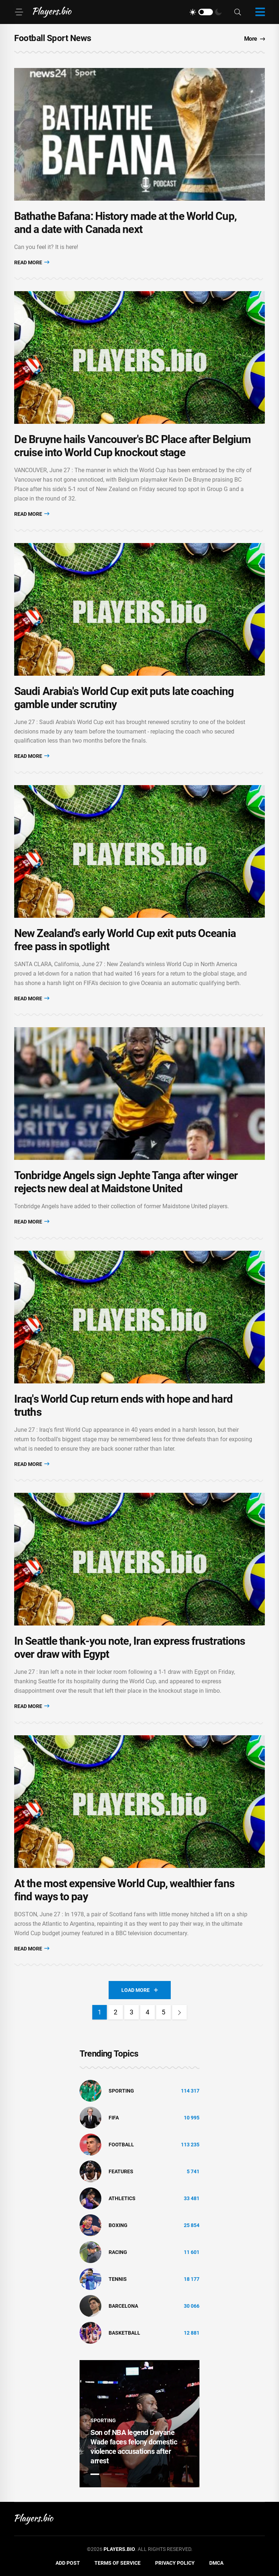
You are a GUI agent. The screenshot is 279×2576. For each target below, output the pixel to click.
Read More (31, 262)
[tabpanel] (139, 2423)
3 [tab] (119, 2474)
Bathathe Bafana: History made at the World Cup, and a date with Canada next (125, 223)
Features (121, 2171)
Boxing (118, 2225)
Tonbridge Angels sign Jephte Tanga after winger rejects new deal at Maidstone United (126, 1182)
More (254, 38)
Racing (118, 2252)
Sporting (121, 2091)
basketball (124, 2333)
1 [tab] (94, 2474)
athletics (122, 2198)
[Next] (179, 2012)
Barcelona (123, 2306)
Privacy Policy (175, 2563)
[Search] (237, 12)
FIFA (114, 2118)
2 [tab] (107, 2474)
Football (121, 2144)
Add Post (68, 2563)
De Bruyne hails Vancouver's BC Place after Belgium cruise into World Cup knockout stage (132, 446)
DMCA (216, 2563)
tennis (118, 2279)
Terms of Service (117, 2563)
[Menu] (19, 12)
